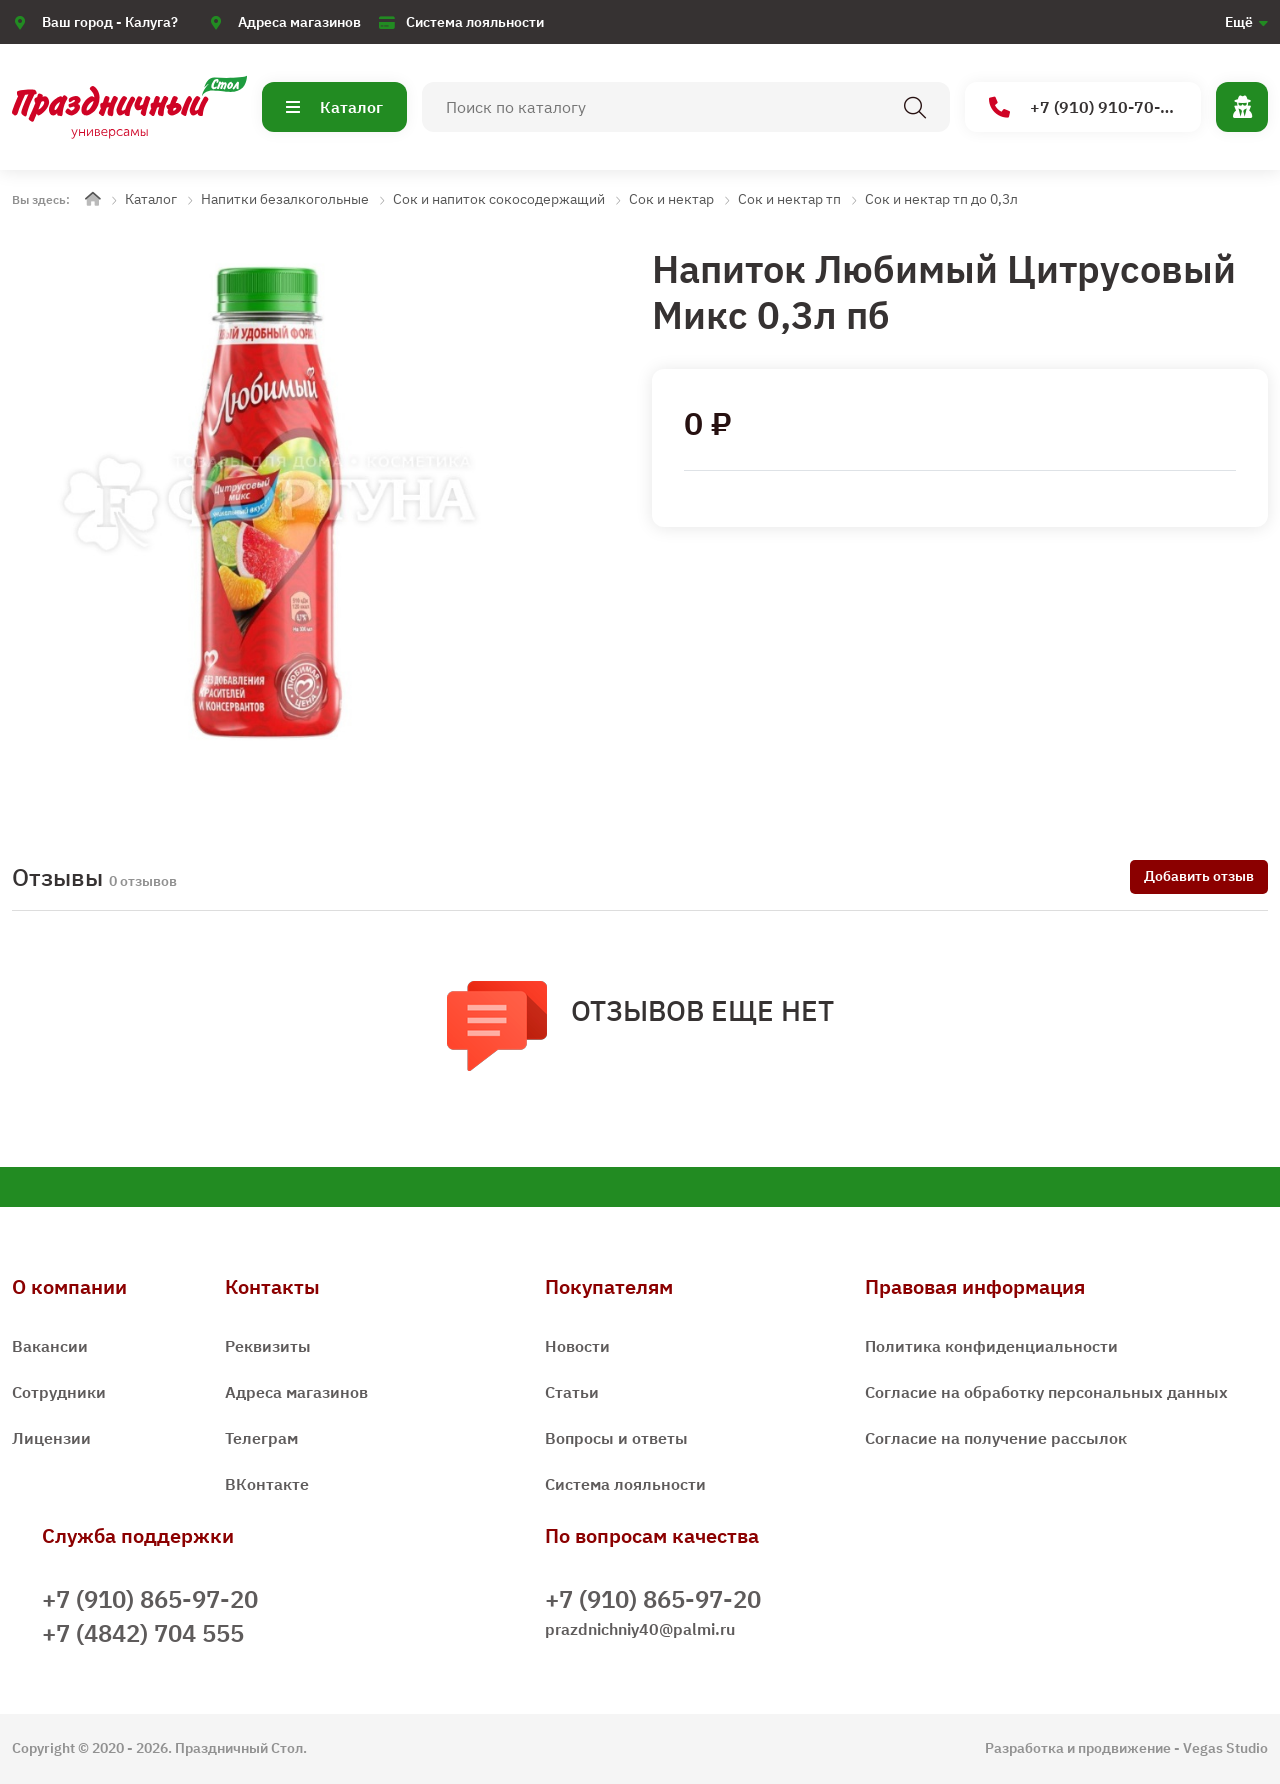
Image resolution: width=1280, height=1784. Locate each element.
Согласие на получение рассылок (996, 1438)
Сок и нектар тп (789, 199)
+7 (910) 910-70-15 (1084, 107)
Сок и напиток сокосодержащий (499, 199)
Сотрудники (59, 1392)
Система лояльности (475, 22)
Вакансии (50, 1346)
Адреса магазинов (299, 22)
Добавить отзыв (1199, 876)
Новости (577, 1346)
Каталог (334, 107)
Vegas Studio (1225, 1748)
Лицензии (51, 1438)
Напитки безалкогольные (285, 199)
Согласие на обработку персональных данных (1046, 1392)
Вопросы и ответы (616, 1438)
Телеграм (261, 1438)
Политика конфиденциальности (991, 1346)
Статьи (572, 1392)
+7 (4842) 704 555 (143, 1633)
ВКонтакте (267, 1484)
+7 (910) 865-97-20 (150, 1599)
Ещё (1239, 22)
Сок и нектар (671, 199)
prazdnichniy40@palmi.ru (640, 1629)
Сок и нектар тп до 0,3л (941, 199)
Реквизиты (268, 1346)
